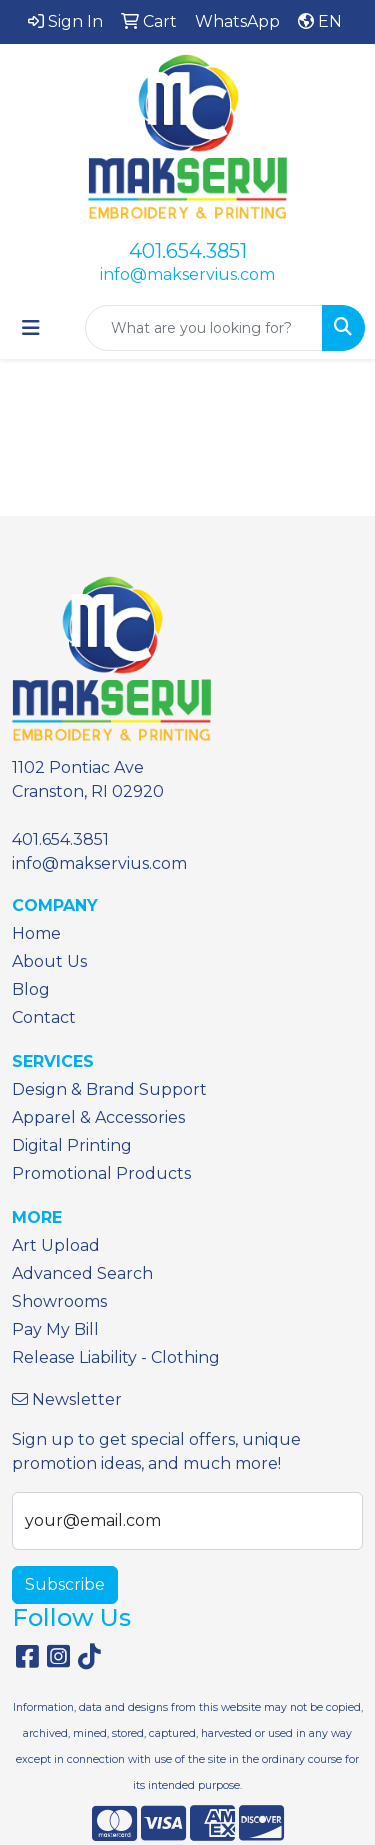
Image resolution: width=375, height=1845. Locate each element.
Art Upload (56, 1245)
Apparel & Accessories (98, 1117)
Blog (31, 989)
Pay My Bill (55, 1329)
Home (36, 933)
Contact (44, 1017)
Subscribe (65, 1584)
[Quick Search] (204, 328)
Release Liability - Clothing (116, 1357)
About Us (49, 961)
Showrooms (59, 1301)
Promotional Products (101, 1173)
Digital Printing (72, 1145)
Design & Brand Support (109, 1089)
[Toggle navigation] (31, 328)
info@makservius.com (187, 274)
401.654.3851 (188, 251)
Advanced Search (82, 1273)
